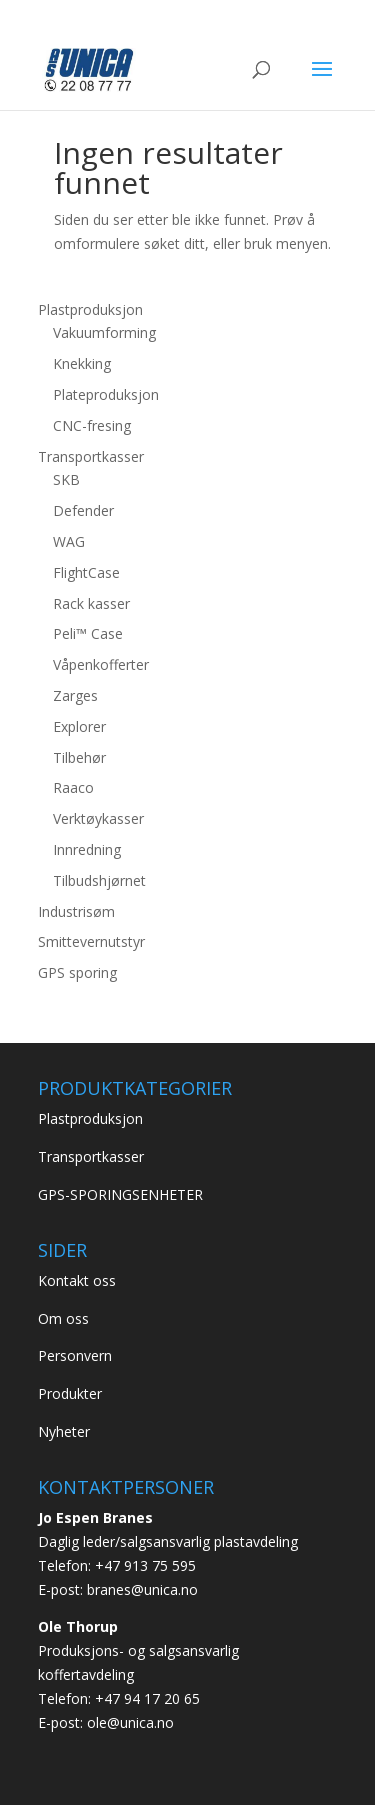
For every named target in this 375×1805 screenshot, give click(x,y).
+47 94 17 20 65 (147, 1698)
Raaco (73, 787)
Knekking (82, 363)
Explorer (79, 726)
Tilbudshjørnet (99, 880)
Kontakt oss (77, 1280)
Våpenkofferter (101, 664)
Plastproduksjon (90, 309)
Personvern (75, 1355)
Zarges (75, 695)
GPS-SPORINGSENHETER (120, 1194)
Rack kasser (91, 603)
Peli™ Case (88, 633)
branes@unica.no (142, 1589)
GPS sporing (77, 972)
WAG (69, 541)
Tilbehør (79, 757)
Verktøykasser (98, 818)
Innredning (87, 849)
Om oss (63, 1318)
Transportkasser (91, 456)
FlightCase (86, 572)
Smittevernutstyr (91, 941)
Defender (83, 510)
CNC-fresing (92, 425)
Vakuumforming (104, 332)
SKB (66, 479)
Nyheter (64, 1431)
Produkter (70, 1393)
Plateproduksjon (106, 394)
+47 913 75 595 (145, 1565)
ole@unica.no (130, 1722)
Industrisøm (76, 911)
